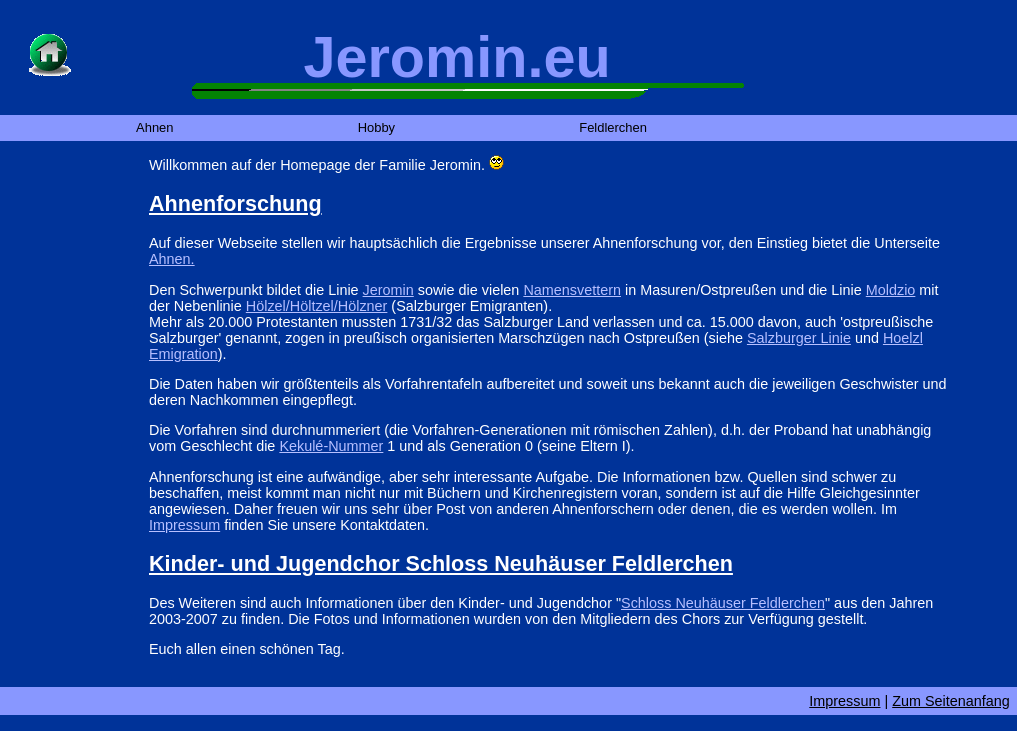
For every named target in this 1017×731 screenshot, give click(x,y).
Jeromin (388, 290)
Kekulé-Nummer (331, 446)
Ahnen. (172, 259)
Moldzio (891, 290)
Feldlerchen (613, 128)
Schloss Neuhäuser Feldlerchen (723, 603)
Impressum (184, 525)
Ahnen (154, 128)
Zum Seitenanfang (951, 701)
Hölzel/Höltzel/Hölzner (317, 306)
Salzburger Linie (799, 338)
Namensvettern (572, 290)
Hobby (376, 128)
